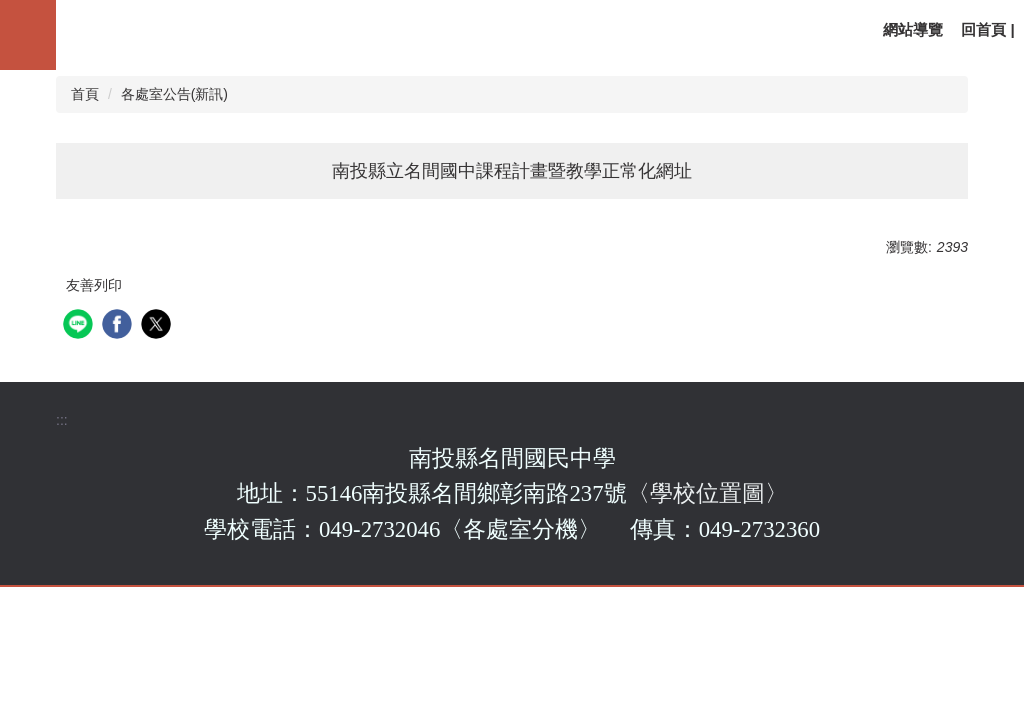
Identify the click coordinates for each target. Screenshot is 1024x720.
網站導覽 (913, 29)
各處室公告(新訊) (174, 94)
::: (62, 420)
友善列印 (94, 285)
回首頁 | (988, 29)
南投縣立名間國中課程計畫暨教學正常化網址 (512, 171)
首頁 (85, 94)
